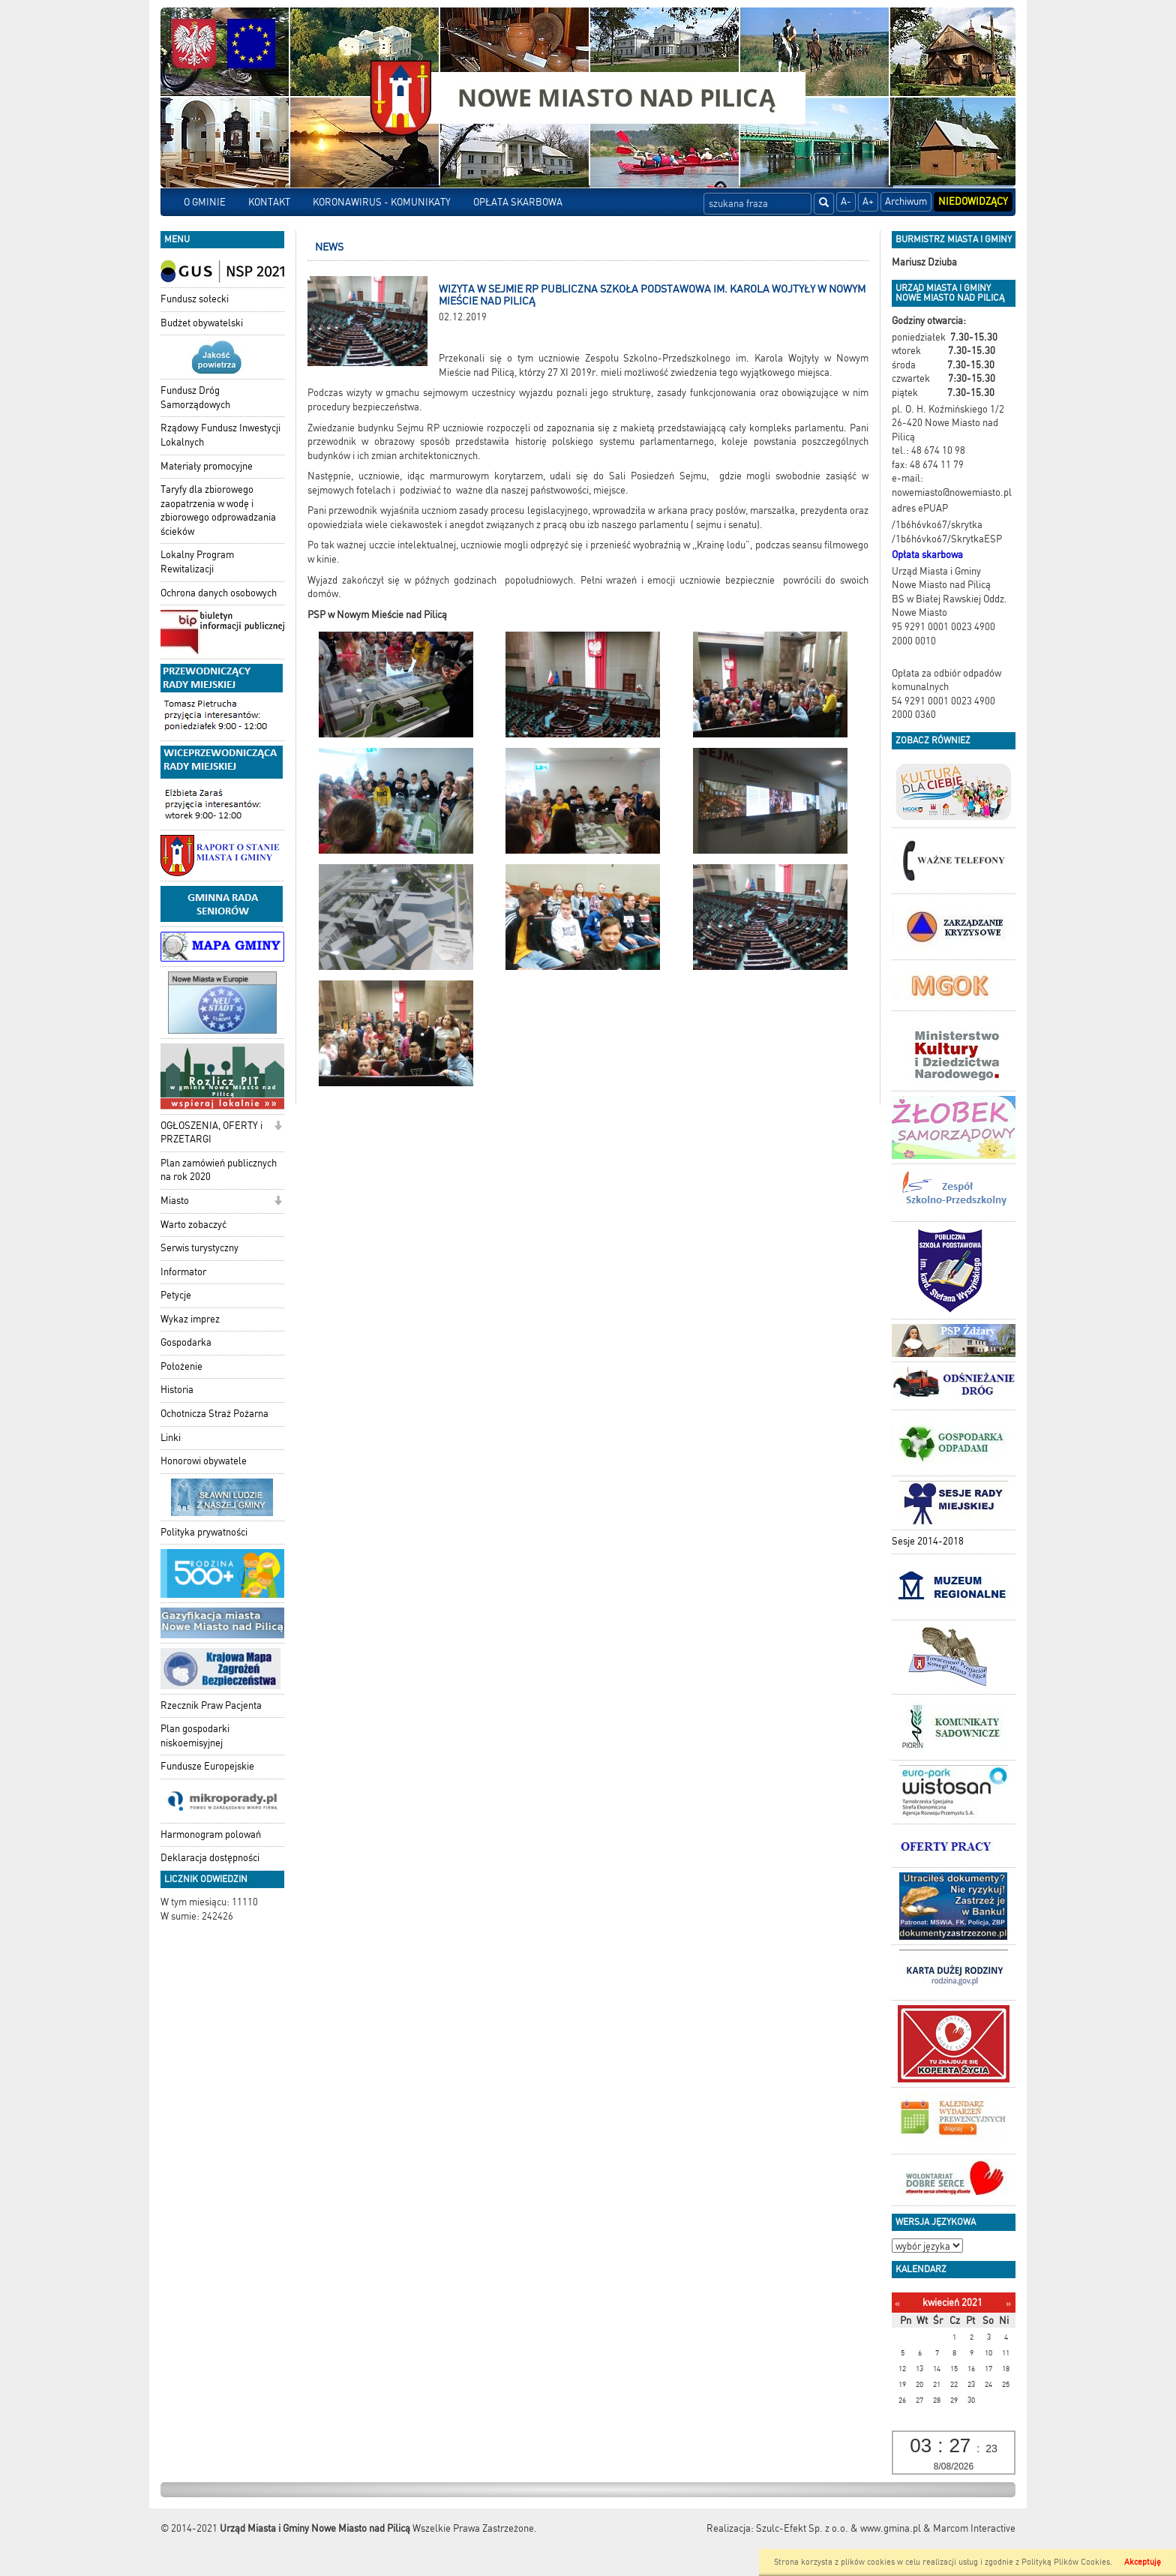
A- (846, 201)
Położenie (181, 1366)
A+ (868, 201)
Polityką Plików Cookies (1066, 2562)
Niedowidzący (973, 201)
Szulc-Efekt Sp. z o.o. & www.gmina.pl (838, 2528)
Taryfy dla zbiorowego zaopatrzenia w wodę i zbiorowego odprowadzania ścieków (218, 510)
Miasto (174, 1200)
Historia (177, 1389)
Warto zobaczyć (193, 1224)
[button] (278, 1127)
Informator (183, 1271)
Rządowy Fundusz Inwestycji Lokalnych (220, 435)
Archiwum (906, 201)
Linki (170, 1437)
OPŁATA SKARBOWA (517, 202)
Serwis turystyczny (199, 1247)
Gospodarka (186, 1342)
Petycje (175, 1295)
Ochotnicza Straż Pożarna (214, 1413)
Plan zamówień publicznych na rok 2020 (218, 1170)
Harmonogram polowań (210, 1834)
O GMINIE (205, 202)
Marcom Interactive (974, 2528)
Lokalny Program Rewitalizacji (197, 562)
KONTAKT (269, 202)
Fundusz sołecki (194, 299)
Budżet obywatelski (201, 323)
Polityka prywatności (204, 1532)
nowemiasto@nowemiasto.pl (952, 492)
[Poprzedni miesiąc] (897, 2303)
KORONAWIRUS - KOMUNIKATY (382, 202)
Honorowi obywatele (203, 1461)
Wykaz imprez (190, 1319)
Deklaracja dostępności (210, 1857)
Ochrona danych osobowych (218, 593)
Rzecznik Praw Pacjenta (211, 1705)
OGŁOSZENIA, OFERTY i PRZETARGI (211, 1132)
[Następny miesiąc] (1008, 2303)
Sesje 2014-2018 (928, 1541)
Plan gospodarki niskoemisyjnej (195, 1736)
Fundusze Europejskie (207, 1766)
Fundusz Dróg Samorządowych (195, 397)
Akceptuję (1142, 2562)
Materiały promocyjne (206, 466)
